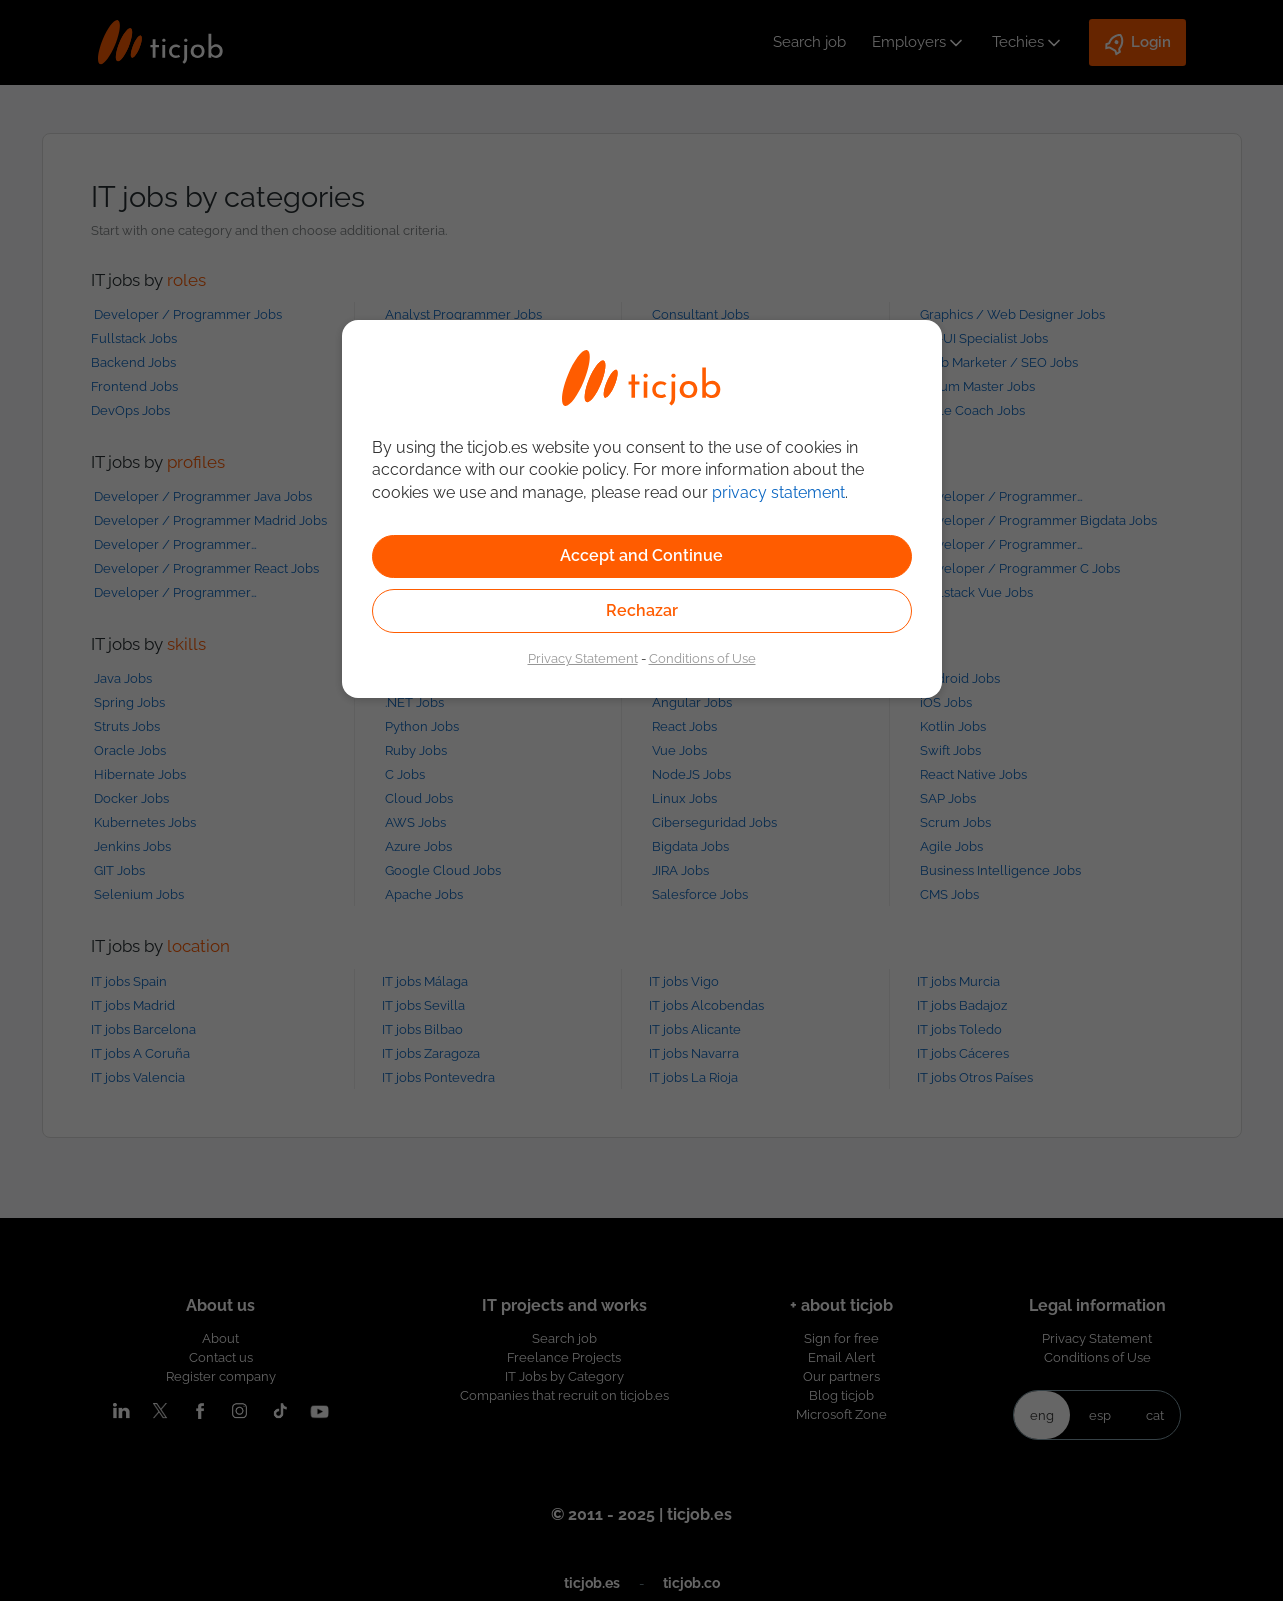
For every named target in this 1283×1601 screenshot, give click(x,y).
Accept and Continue (641, 555)
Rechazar (642, 610)
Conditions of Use (702, 658)
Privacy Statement (583, 658)
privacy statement (778, 492)
